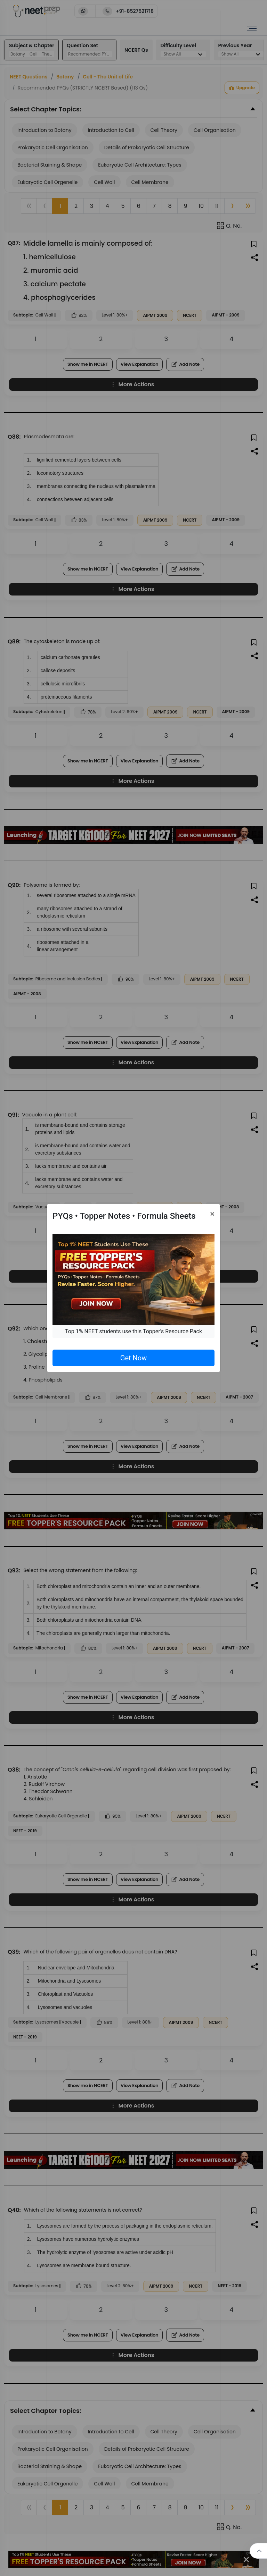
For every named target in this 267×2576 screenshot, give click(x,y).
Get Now (133, 1358)
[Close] (212, 1214)
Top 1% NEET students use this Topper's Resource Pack (133, 1331)
